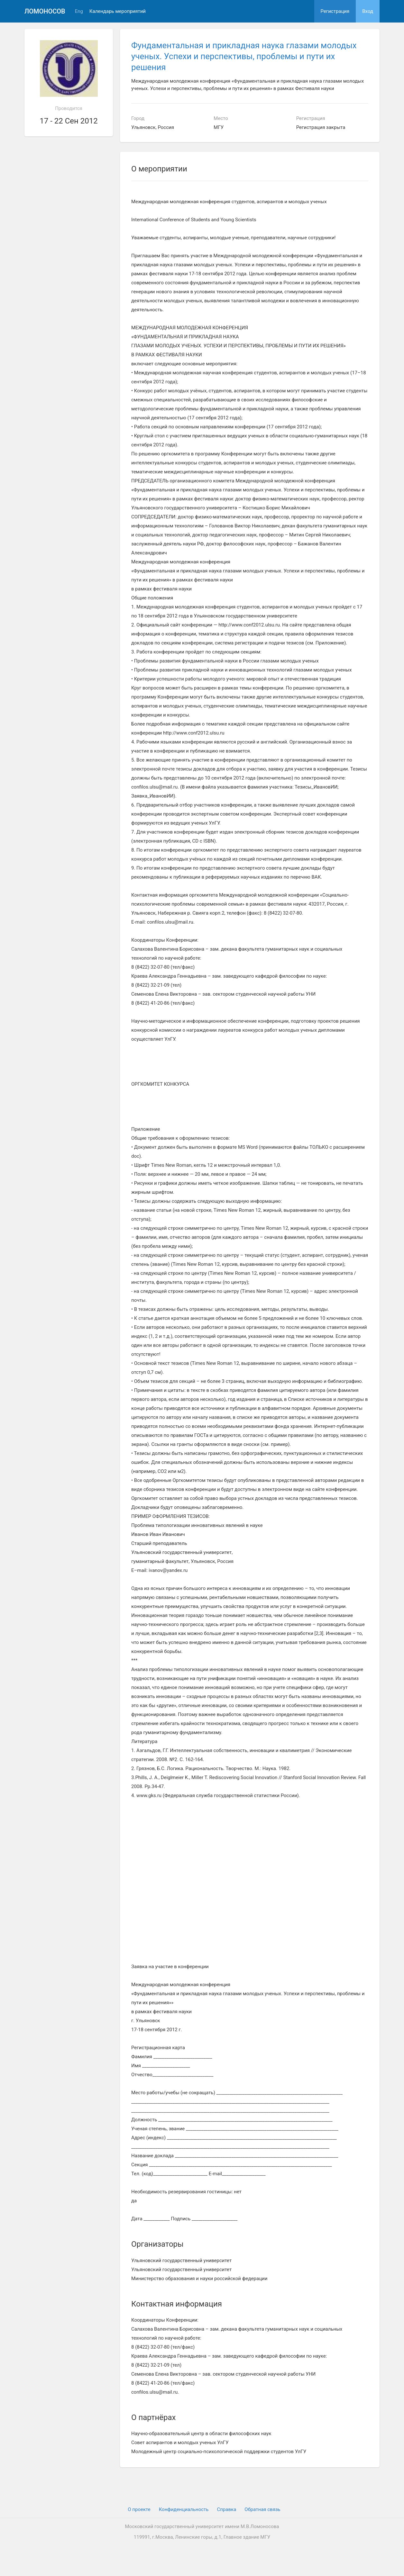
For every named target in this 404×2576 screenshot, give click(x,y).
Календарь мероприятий (117, 11)
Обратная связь (262, 2509)
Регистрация (335, 11)
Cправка (226, 2509)
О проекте (139, 2509)
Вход (367, 11)
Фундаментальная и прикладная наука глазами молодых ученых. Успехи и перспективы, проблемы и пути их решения (244, 56)
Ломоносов (44, 11)
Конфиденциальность (184, 2509)
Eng (79, 11)
